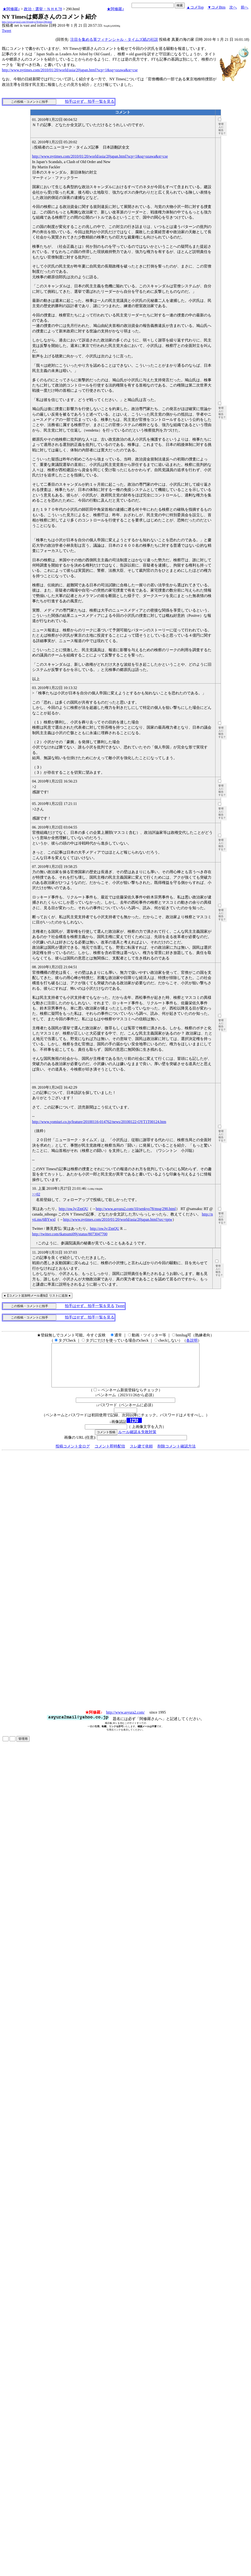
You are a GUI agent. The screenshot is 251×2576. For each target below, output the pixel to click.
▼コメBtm (216, 7)
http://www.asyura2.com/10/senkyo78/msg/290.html (27, 22)
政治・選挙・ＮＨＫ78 (43, 9)
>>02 (36, 1194)
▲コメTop (195, 7)
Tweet (6, 31)
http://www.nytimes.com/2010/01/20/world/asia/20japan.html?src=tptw (117, 1219)
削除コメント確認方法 (177, 1455)
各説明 (192, 1340)
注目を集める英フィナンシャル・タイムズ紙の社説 (114, 39)
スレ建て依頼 (141, 1455)
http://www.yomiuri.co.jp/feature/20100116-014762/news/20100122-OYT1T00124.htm (99, 1122)
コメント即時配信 (110, 1455)
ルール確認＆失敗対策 (137, 1440)
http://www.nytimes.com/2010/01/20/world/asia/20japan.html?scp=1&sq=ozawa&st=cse (70, 70)
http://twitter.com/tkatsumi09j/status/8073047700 (70, 1234)
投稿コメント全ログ (73, 1455)
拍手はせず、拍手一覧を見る (89, 101)
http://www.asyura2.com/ (125, 1721)
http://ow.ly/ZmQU (73, 1209)
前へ (244, 7)
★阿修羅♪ (11, 9)
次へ (233, 7)
